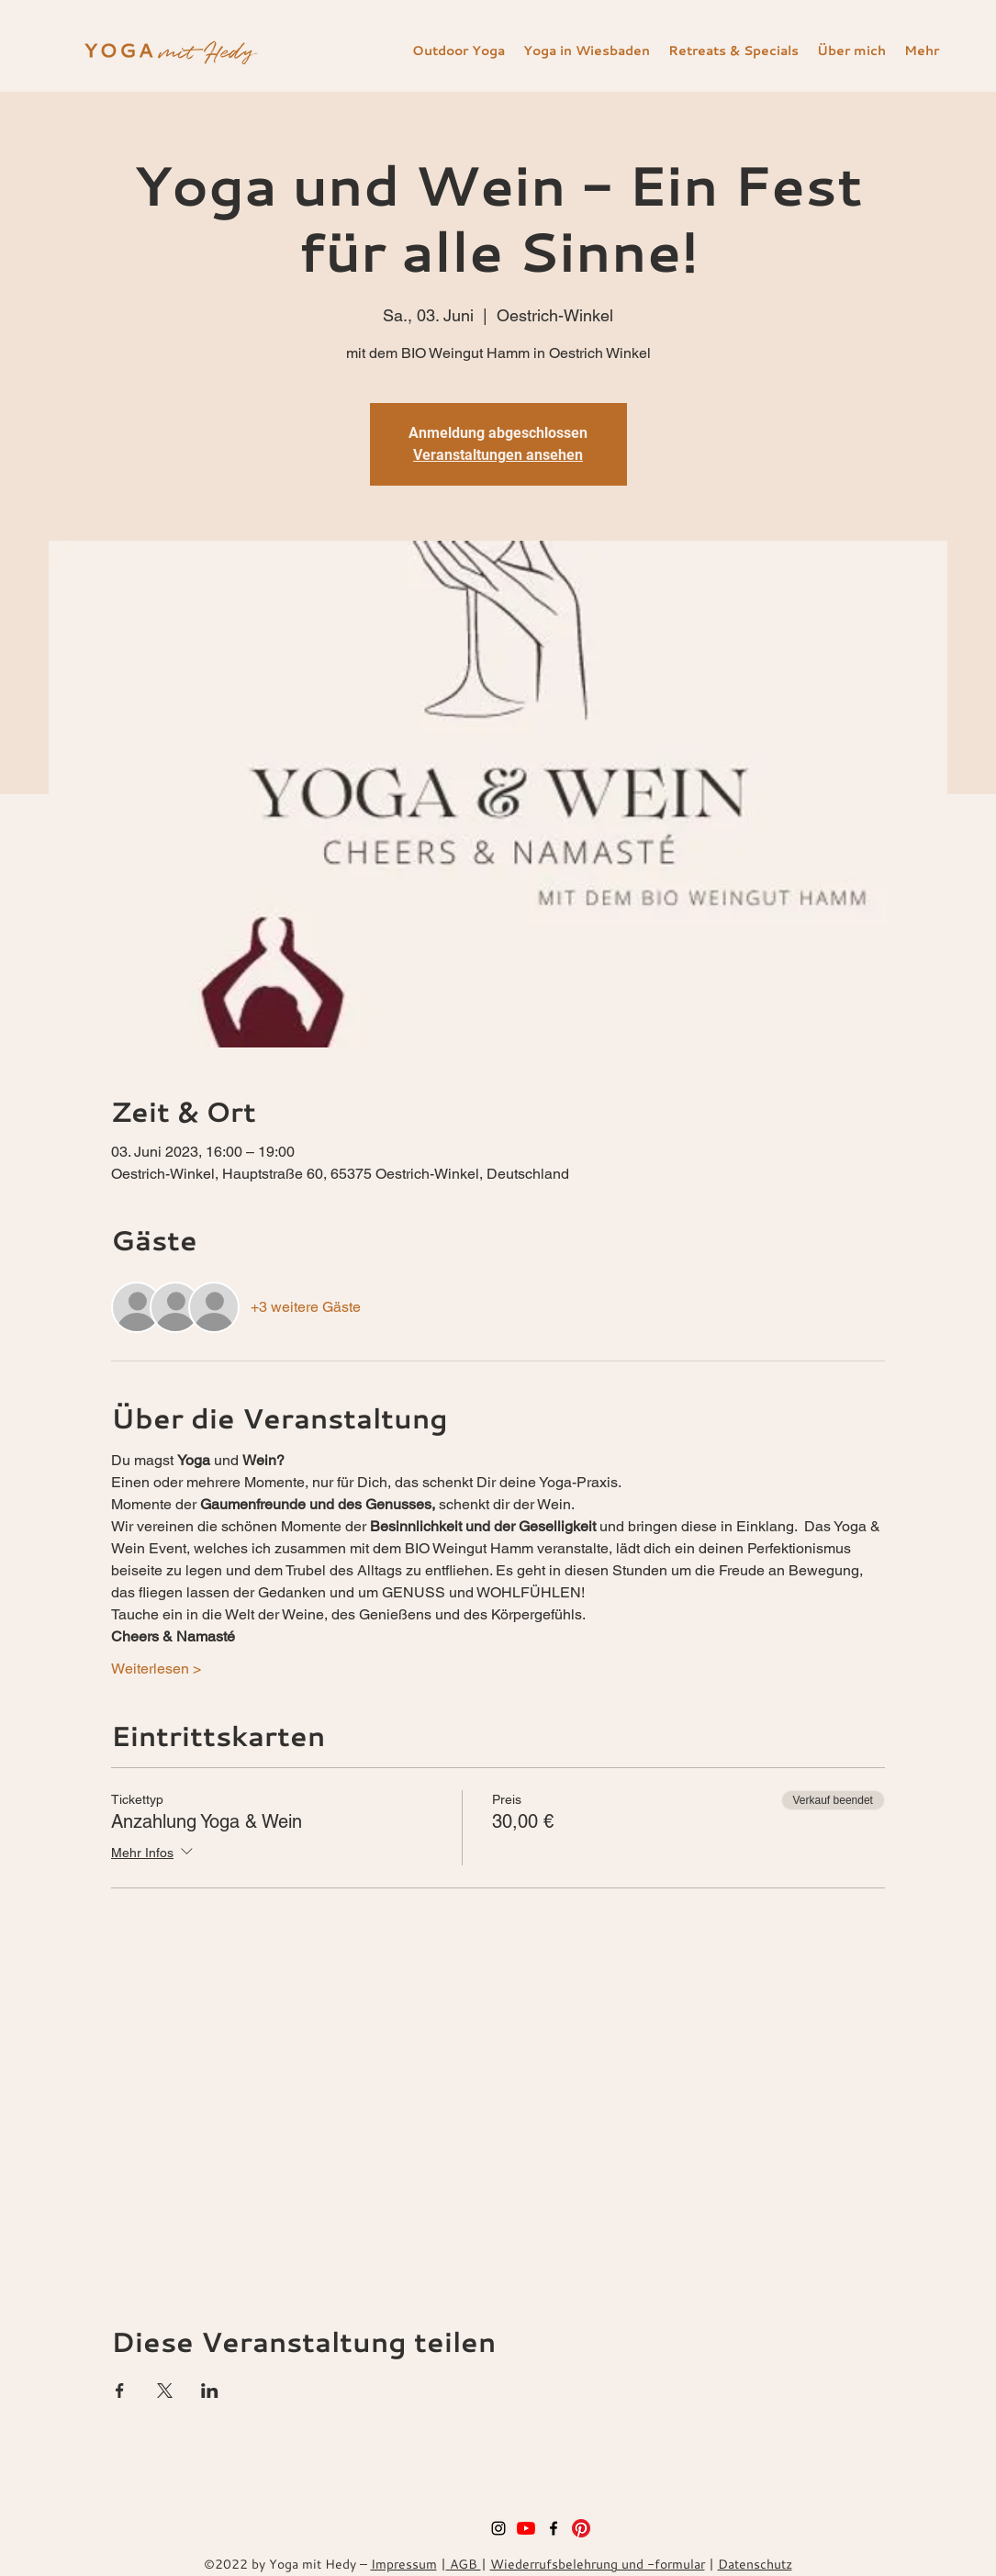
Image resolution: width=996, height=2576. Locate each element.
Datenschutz (755, 2563)
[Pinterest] (581, 2528)
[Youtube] (526, 2528)
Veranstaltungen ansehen (498, 455)
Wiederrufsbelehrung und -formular (597, 2563)
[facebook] (553, 2528)
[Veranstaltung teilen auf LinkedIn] (209, 2390)
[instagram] (498, 2528)
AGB (463, 2563)
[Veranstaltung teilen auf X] (164, 2390)
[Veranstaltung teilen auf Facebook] (120, 2390)
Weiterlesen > (156, 1668)
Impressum (404, 2563)
